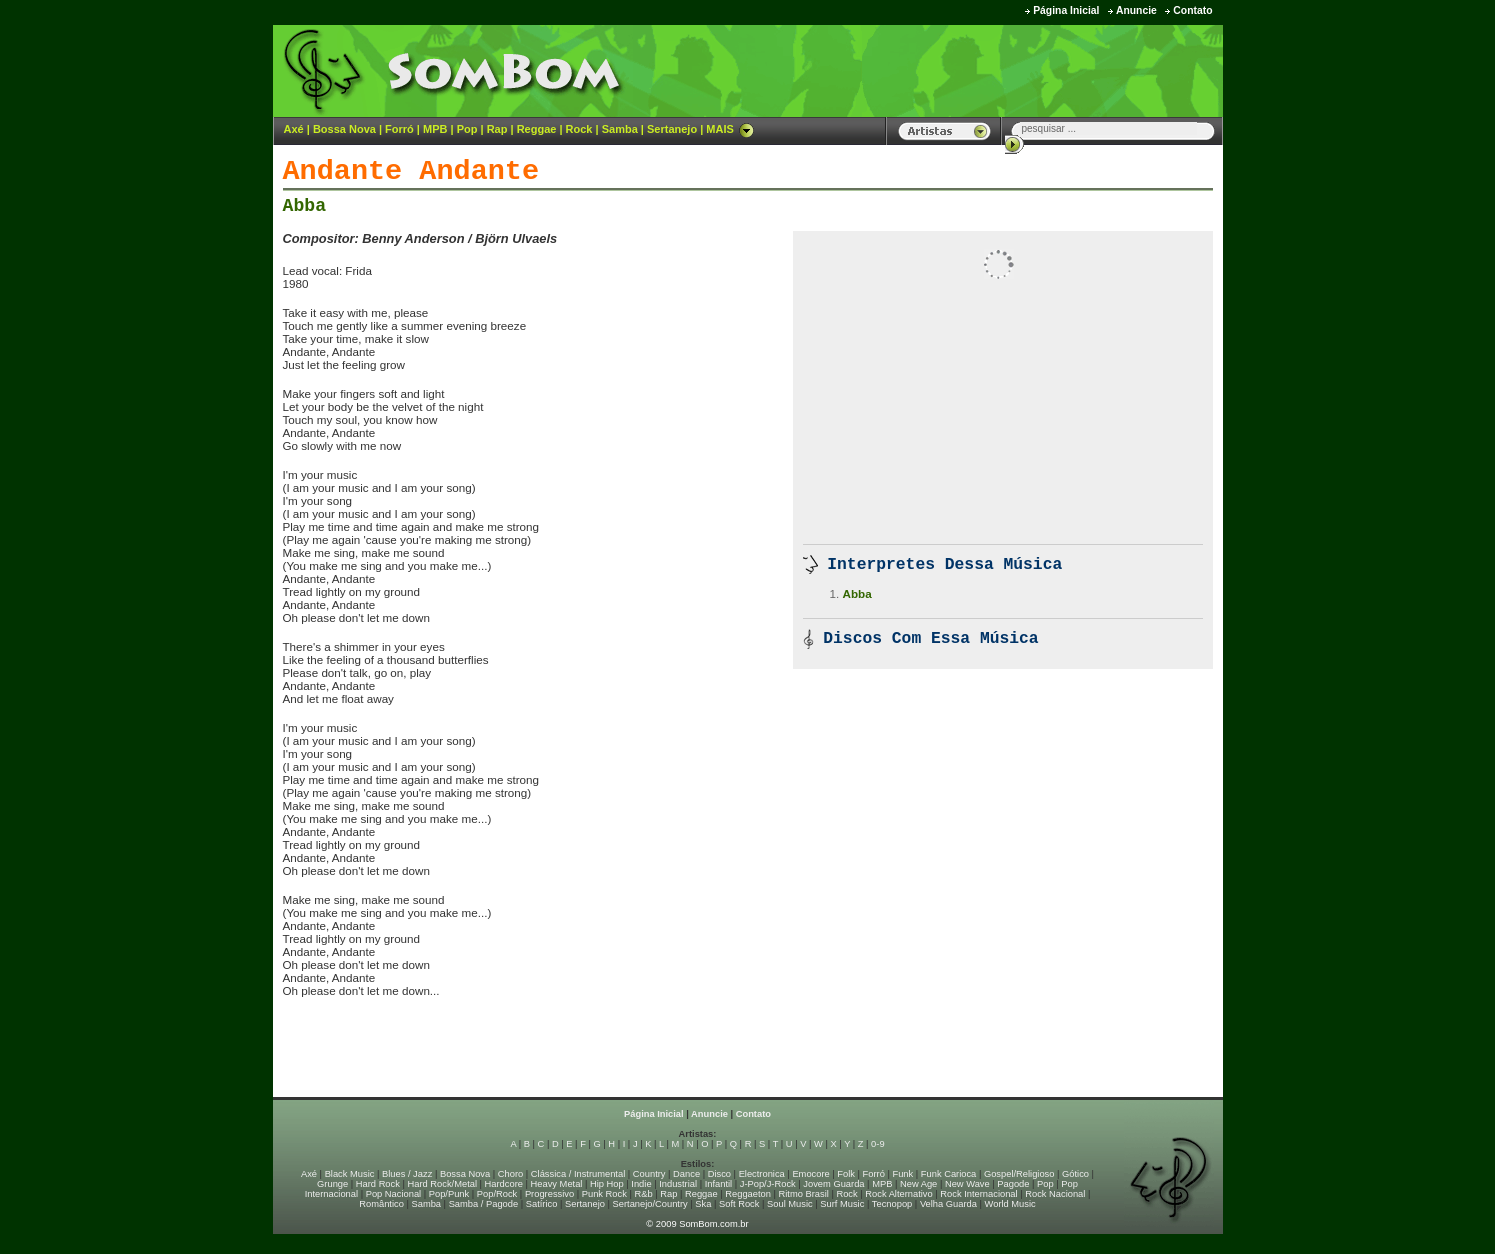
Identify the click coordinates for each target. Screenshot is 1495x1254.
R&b (643, 1194)
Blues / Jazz (407, 1174)
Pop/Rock (497, 1194)
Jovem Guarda (833, 1184)
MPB (435, 129)
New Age (918, 1184)
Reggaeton (748, 1194)
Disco (719, 1174)
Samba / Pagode (484, 1204)
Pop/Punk (449, 1194)
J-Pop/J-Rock (768, 1184)
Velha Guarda (948, 1204)
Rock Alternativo (898, 1194)
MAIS (730, 129)
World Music (1010, 1204)
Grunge (332, 1184)
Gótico (1075, 1174)
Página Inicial (1066, 10)
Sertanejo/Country (650, 1204)
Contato (1192, 10)
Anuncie (1136, 10)
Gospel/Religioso (1019, 1174)
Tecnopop (892, 1204)
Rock (579, 129)
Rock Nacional (1055, 1194)
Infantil (718, 1184)
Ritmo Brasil (804, 1194)
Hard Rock (378, 1184)
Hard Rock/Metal (442, 1184)
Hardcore (504, 1184)
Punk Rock (604, 1194)
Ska (703, 1204)
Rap (497, 129)
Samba (620, 129)
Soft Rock (739, 1204)
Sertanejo (672, 129)
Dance (686, 1174)
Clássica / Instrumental (578, 1174)
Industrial (678, 1184)
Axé (294, 129)
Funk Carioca (948, 1174)
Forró (399, 129)
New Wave (967, 1184)
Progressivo (549, 1194)
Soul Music (790, 1204)
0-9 (877, 1144)
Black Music (350, 1174)
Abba (305, 206)
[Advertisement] (974, 70)
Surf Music (842, 1204)
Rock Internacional (978, 1194)
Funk (902, 1174)
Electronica (762, 1174)
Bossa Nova (344, 129)
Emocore (810, 1174)
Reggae (537, 129)
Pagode (1013, 1184)
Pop (467, 129)
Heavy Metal (557, 1184)
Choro (510, 1174)
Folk (846, 1174)
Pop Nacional (394, 1194)
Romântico (381, 1204)
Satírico (542, 1204)
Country (649, 1174)
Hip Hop (607, 1184)
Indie (641, 1184)
